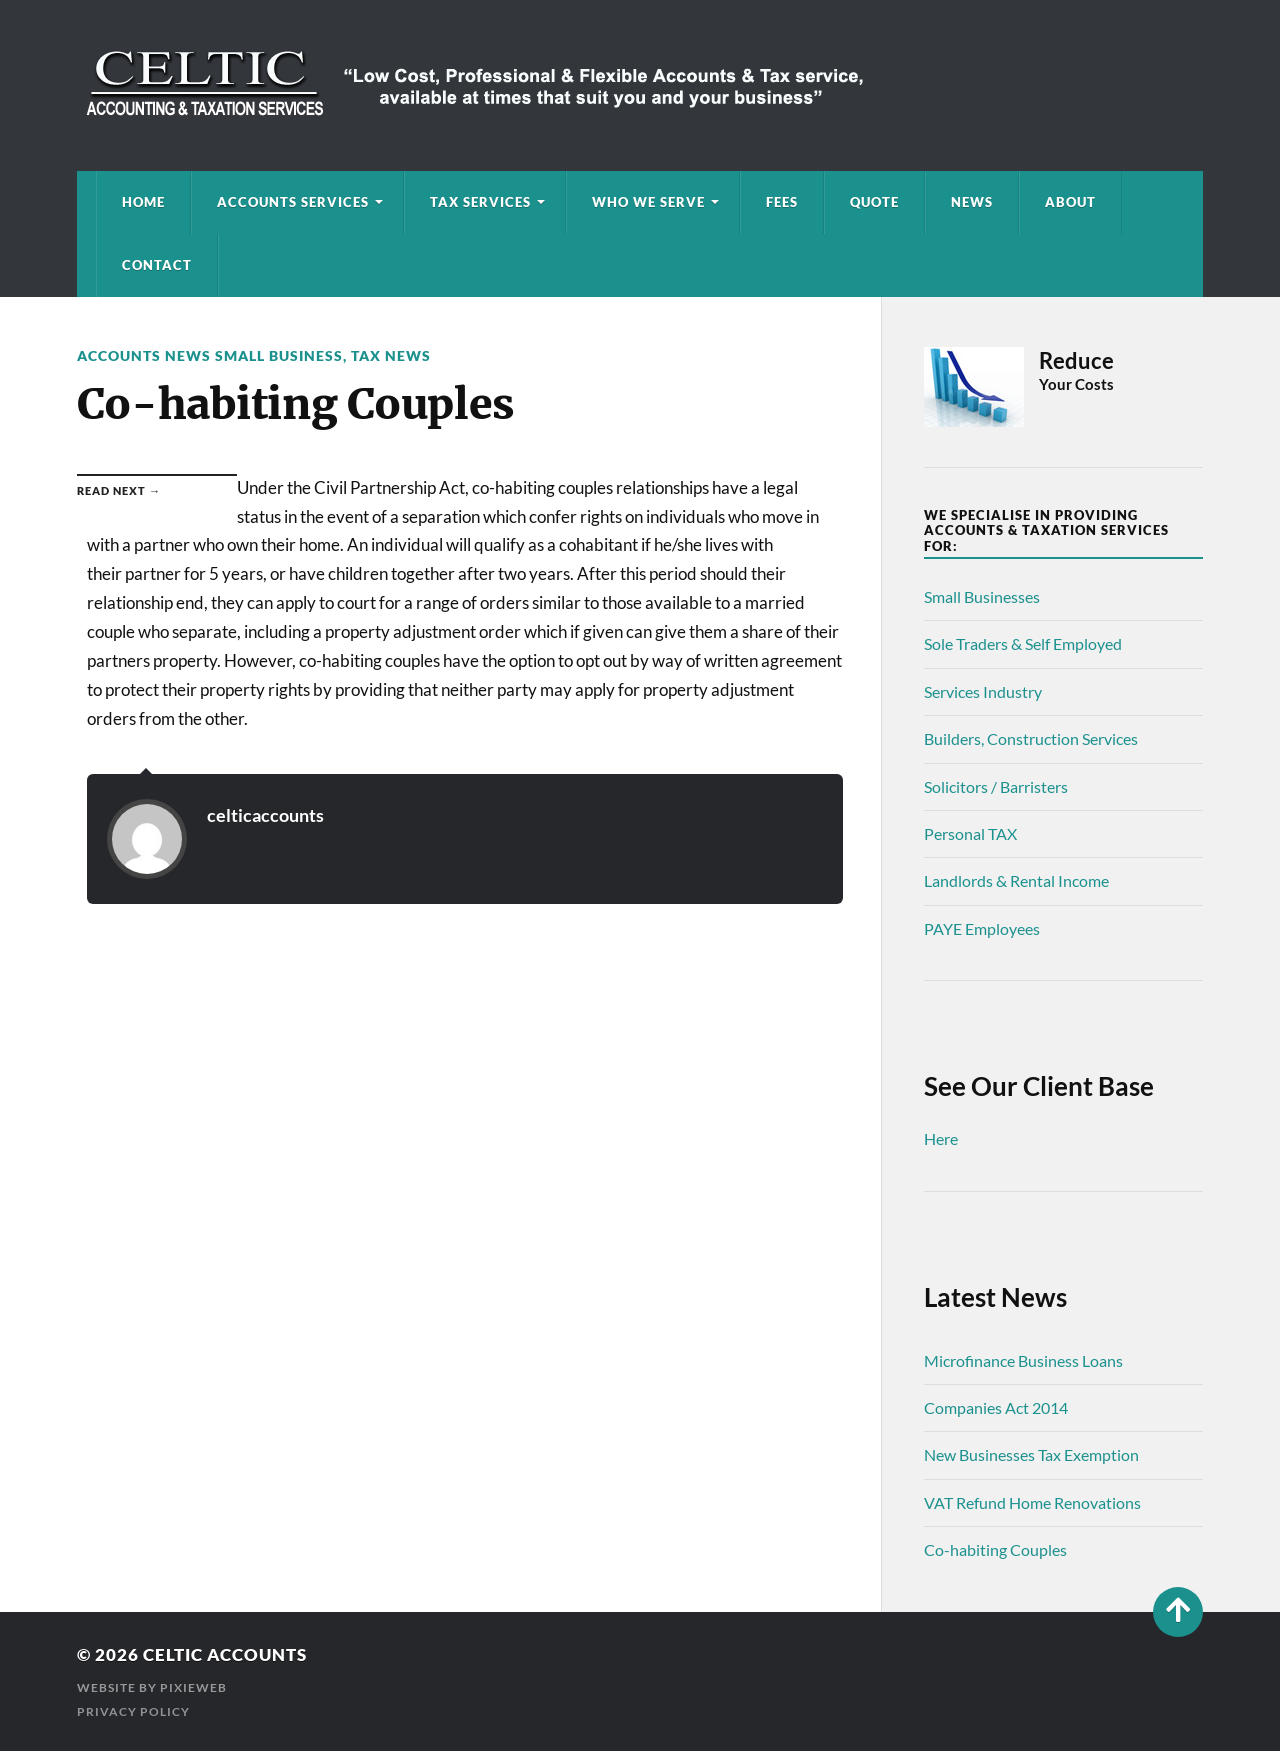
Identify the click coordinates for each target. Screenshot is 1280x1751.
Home (143, 202)
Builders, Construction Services (1031, 738)
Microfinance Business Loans (1023, 1360)
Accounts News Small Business (210, 355)
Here (941, 1138)
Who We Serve (648, 202)
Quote (874, 202)
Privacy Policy (133, 1711)
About (1070, 202)
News (972, 202)
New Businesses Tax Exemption (1031, 1454)
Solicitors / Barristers (996, 786)
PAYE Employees (982, 928)
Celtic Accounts (225, 1654)
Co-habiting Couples (995, 1549)
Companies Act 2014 (996, 1407)
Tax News (391, 355)
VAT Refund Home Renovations (1032, 1502)
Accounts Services (293, 202)
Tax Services (480, 202)
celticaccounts (265, 815)
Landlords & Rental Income (1016, 880)
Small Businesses (982, 596)
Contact (157, 265)
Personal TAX (970, 833)
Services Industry (983, 691)
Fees (782, 202)
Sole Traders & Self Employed (1023, 643)
